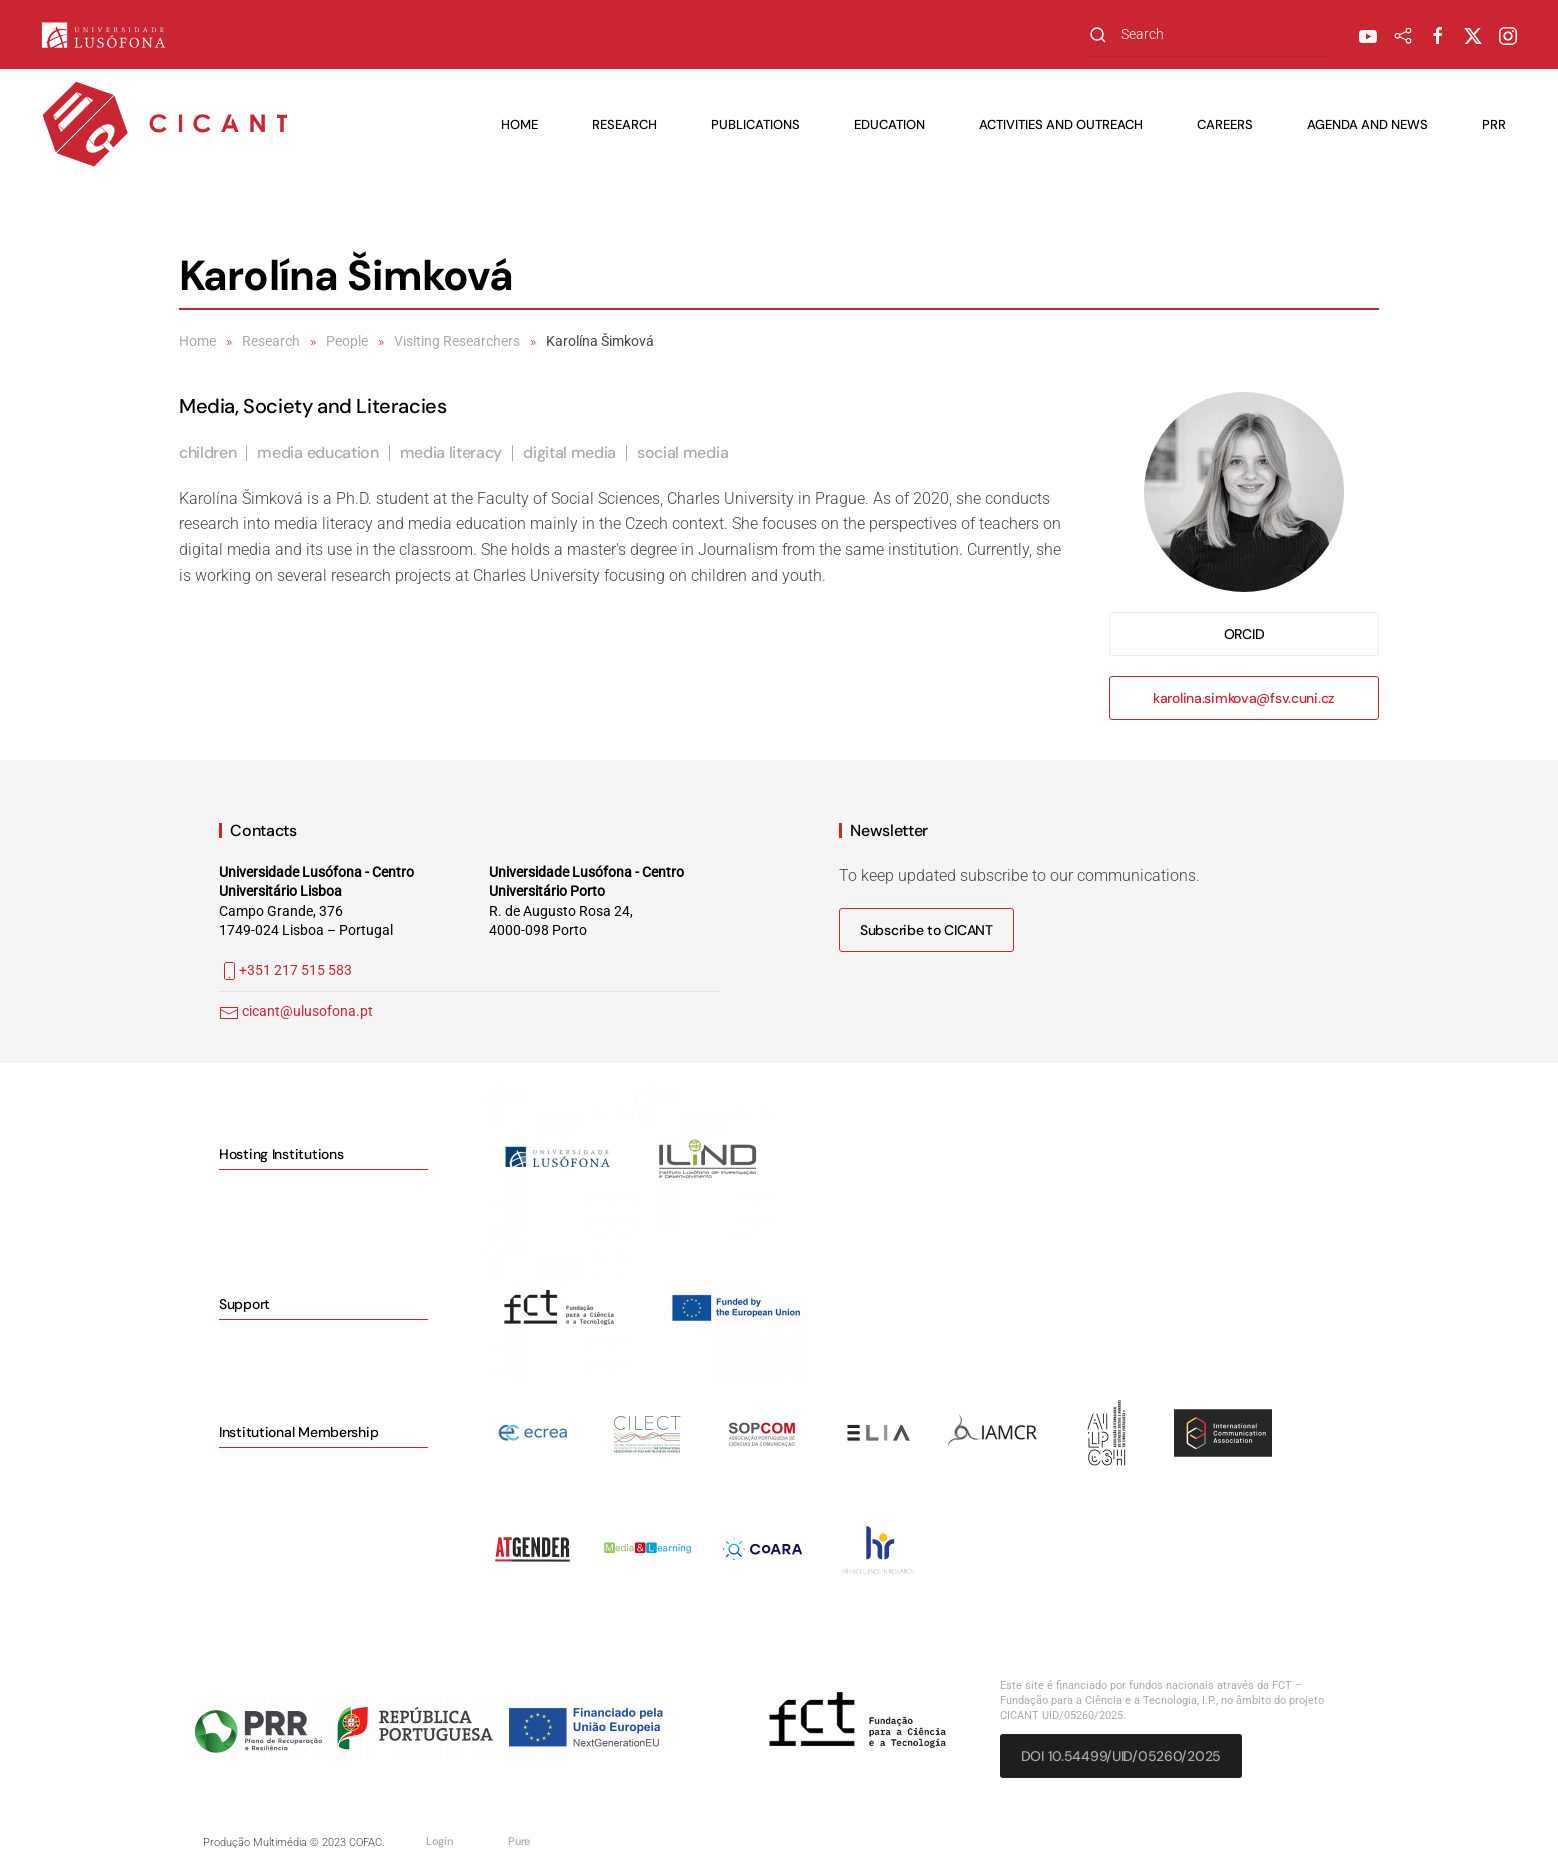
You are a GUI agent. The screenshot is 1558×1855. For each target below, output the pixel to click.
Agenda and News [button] (1367, 124)
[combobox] (1208, 34)
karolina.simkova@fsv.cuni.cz (1244, 698)
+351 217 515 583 (285, 970)
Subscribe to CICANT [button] (926, 930)
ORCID (1244, 634)
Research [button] (624, 124)
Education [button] (889, 124)
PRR (1494, 124)
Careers (1225, 124)
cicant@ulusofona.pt (307, 1011)
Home (519, 124)
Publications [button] (755, 124)
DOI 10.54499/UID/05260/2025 (1121, 1756)
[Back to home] (165, 125)
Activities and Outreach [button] (1061, 124)
